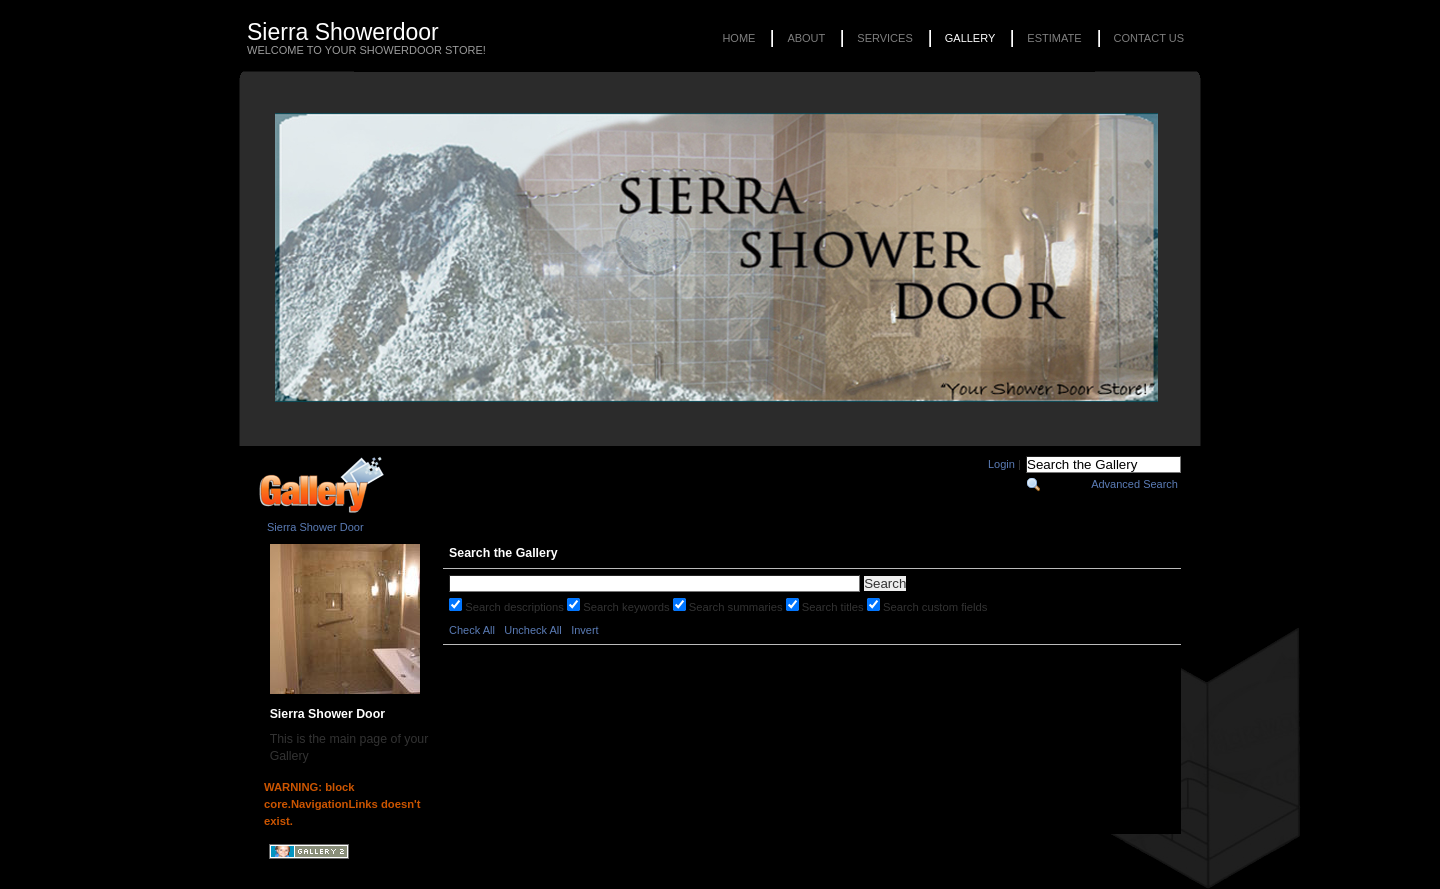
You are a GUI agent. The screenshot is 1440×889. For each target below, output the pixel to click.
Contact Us (1149, 38)
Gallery (970, 38)
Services (884, 38)
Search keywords (627, 607)
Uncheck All (532, 630)
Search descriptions (516, 607)
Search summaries (737, 607)
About (806, 38)
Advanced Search (1134, 484)
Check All (472, 630)
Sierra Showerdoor (343, 32)
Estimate (1054, 38)
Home (738, 38)
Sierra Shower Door (315, 527)
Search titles (834, 607)
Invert (585, 630)
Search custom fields (935, 607)
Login (1001, 464)
